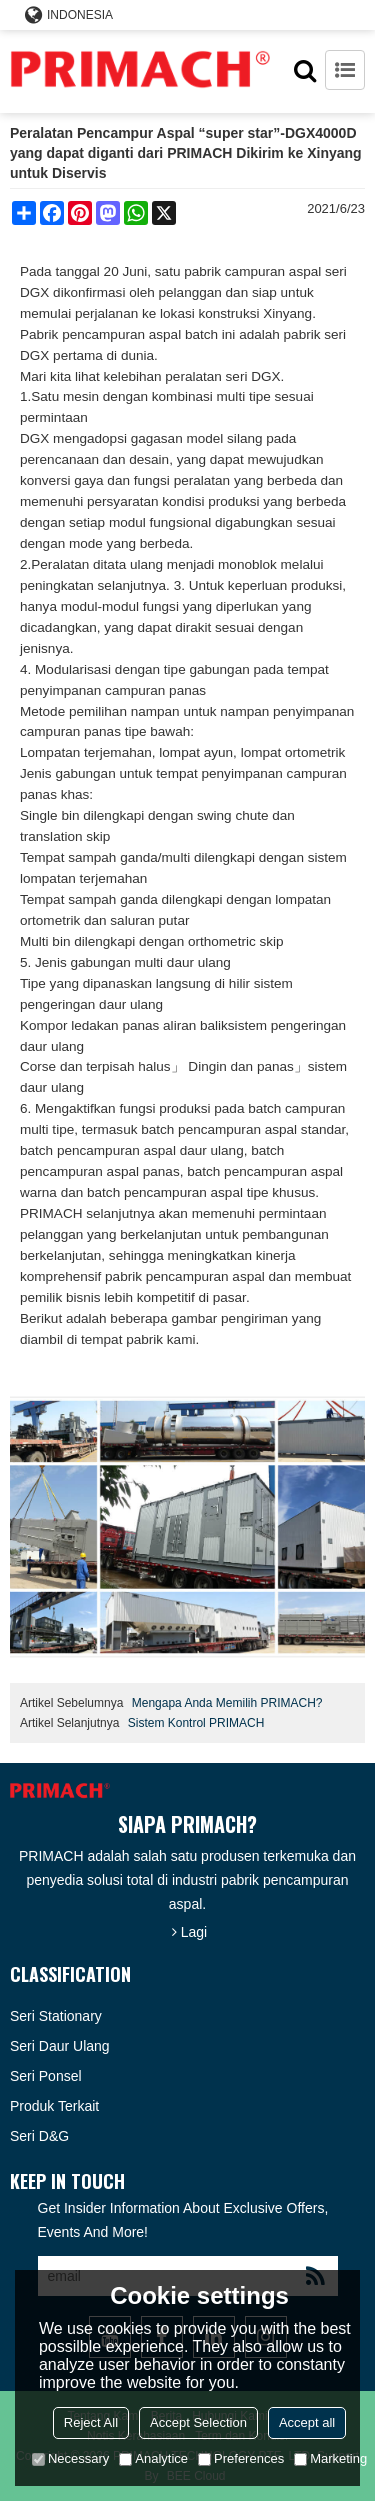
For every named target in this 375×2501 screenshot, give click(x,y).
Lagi (194, 1932)
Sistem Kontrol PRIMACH (196, 1723)
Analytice (153, 2458)
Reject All (91, 2422)
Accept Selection (198, 2422)
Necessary (70, 2458)
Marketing (330, 2458)
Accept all (307, 2422)
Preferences (241, 2458)
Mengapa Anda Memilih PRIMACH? (227, 1703)
